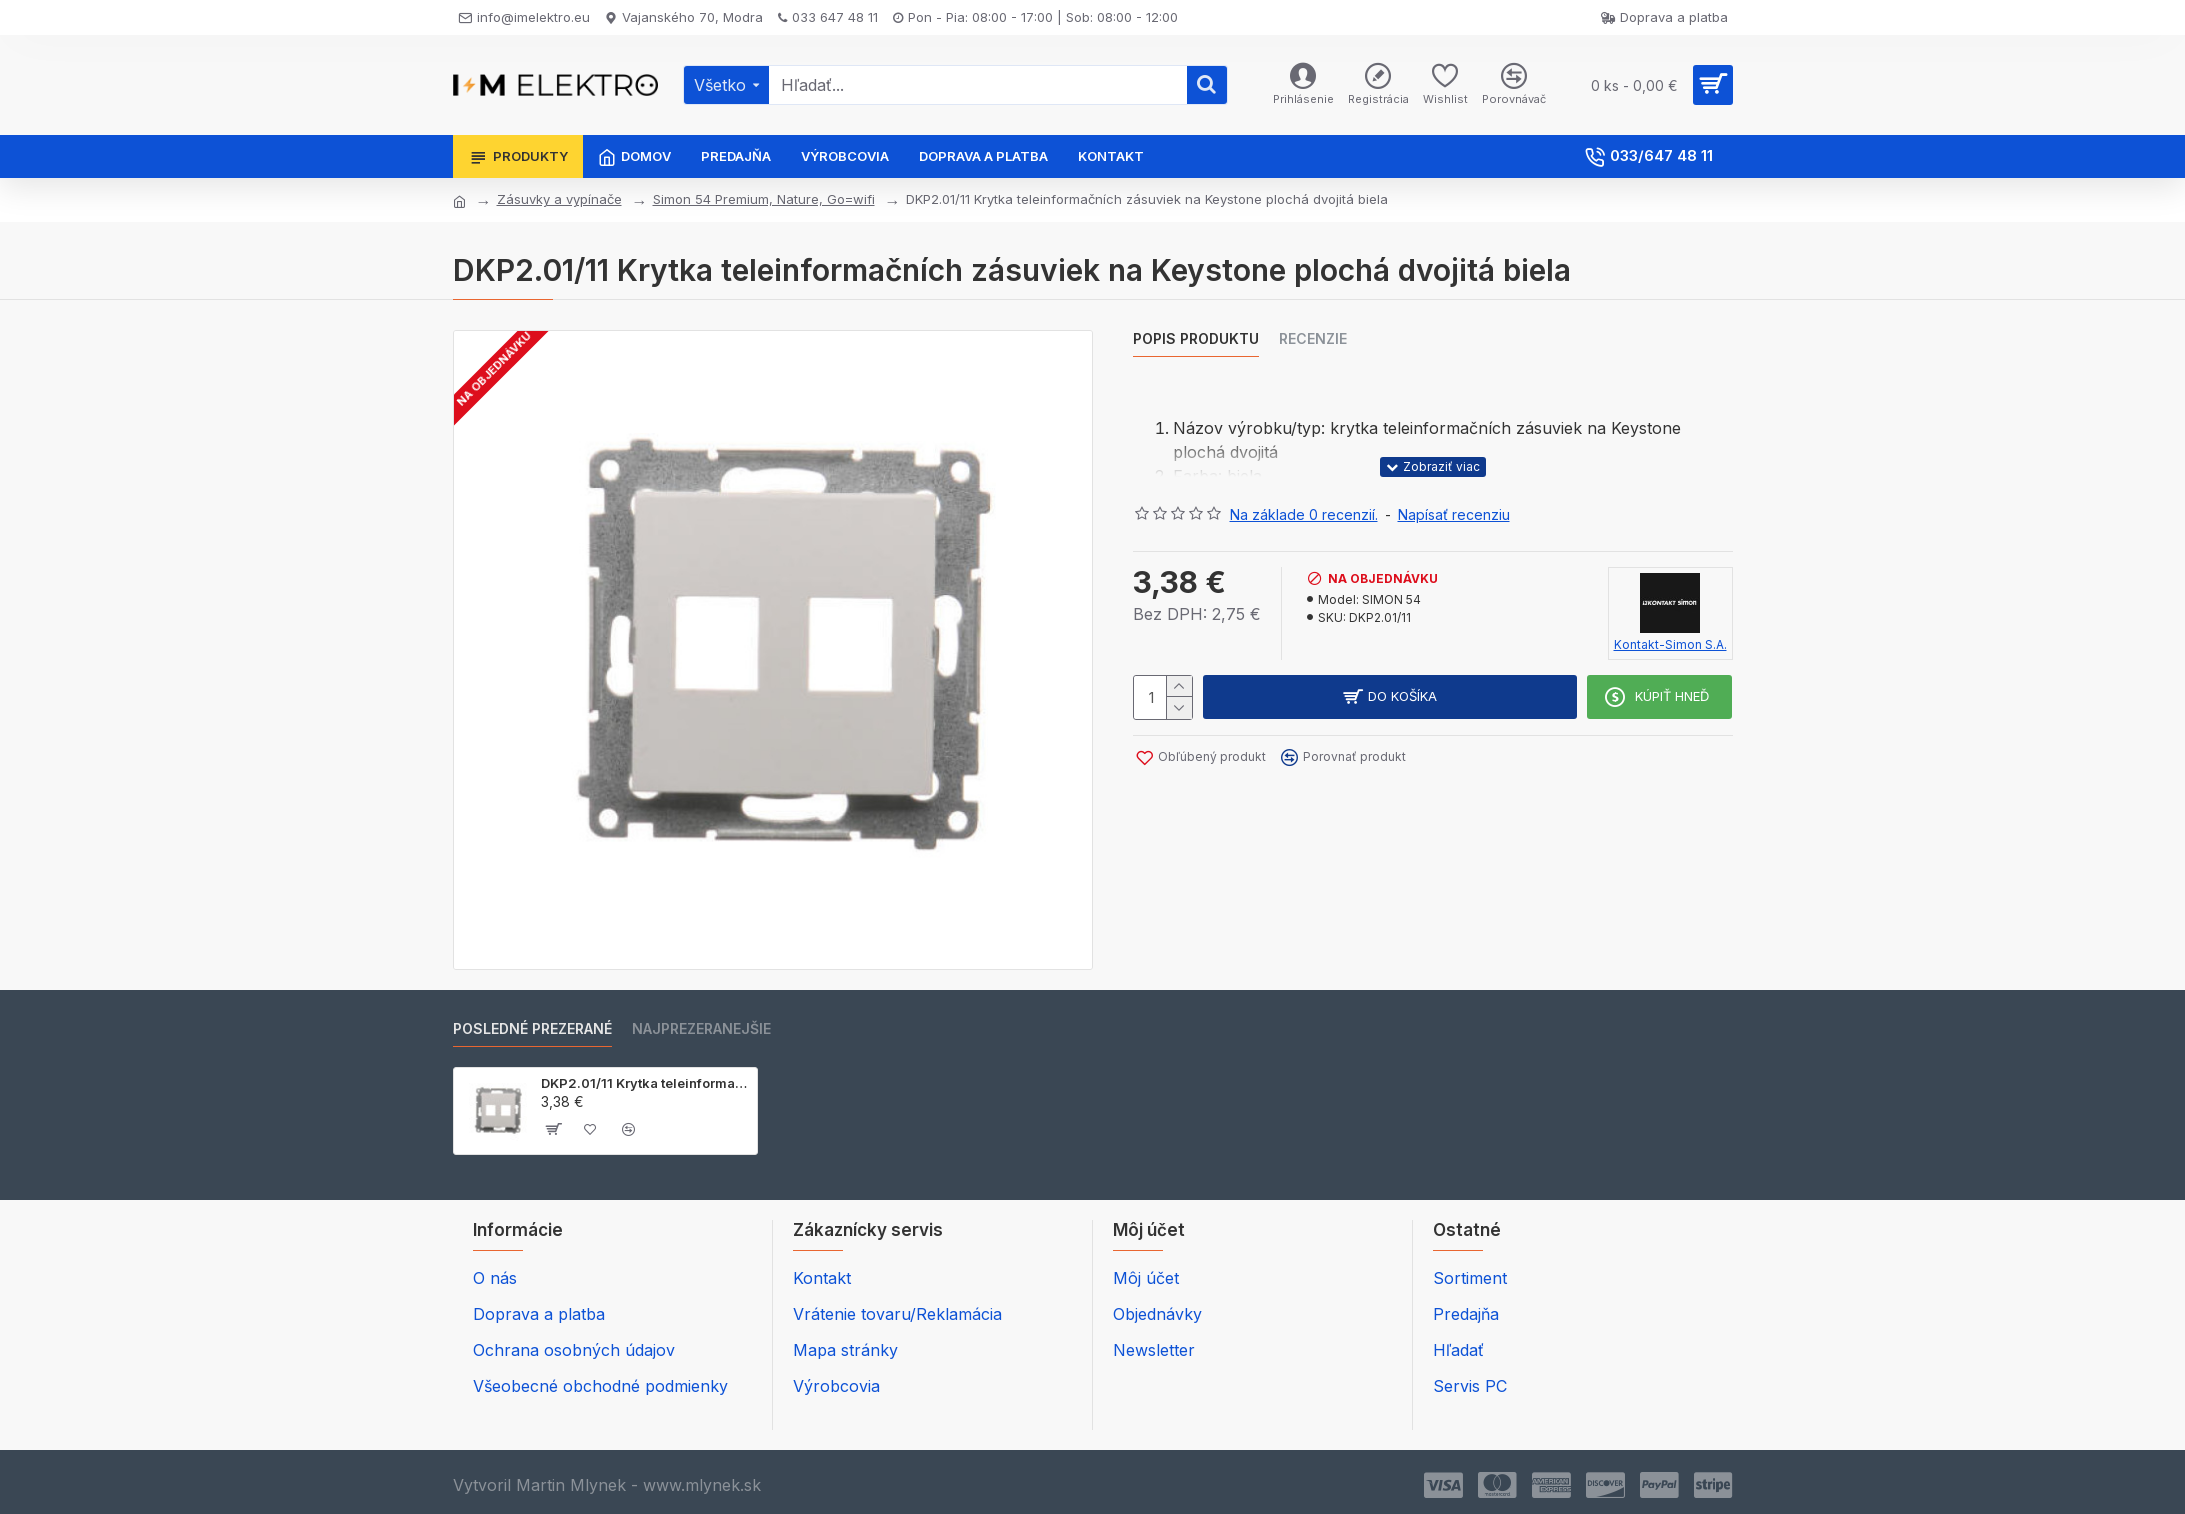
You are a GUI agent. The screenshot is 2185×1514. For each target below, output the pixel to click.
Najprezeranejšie (701, 1028)
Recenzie (1313, 338)
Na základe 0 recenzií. (1304, 514)
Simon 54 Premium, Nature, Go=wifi (764, 199)
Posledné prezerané (532, 1028)
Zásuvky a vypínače (559, 199)
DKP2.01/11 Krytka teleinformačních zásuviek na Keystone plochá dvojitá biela (645, 1083)
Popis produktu (1196, 338)
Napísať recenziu (1454, 514)
